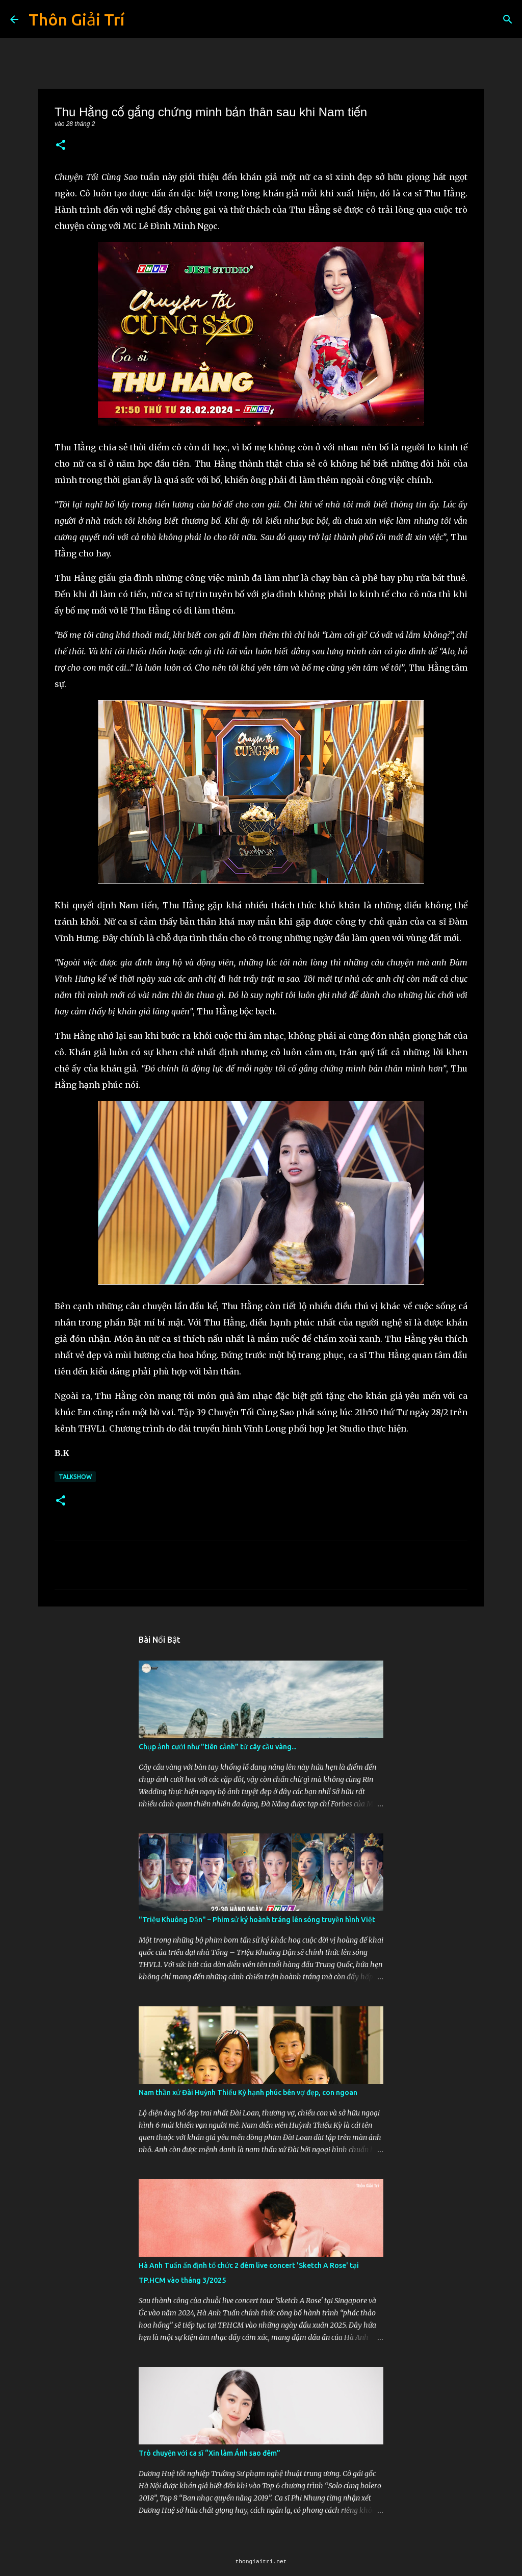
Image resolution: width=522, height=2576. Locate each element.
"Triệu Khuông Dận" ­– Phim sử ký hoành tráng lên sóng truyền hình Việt (257, 1920)
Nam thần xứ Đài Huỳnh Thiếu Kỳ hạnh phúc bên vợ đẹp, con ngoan (248, 2092)
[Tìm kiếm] (508, 19)
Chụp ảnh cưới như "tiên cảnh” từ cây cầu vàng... (217, 1747)
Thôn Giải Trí (76, 19)
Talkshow (75, 1476)
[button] (61, 145)
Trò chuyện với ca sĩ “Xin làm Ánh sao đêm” (209, 2453)
